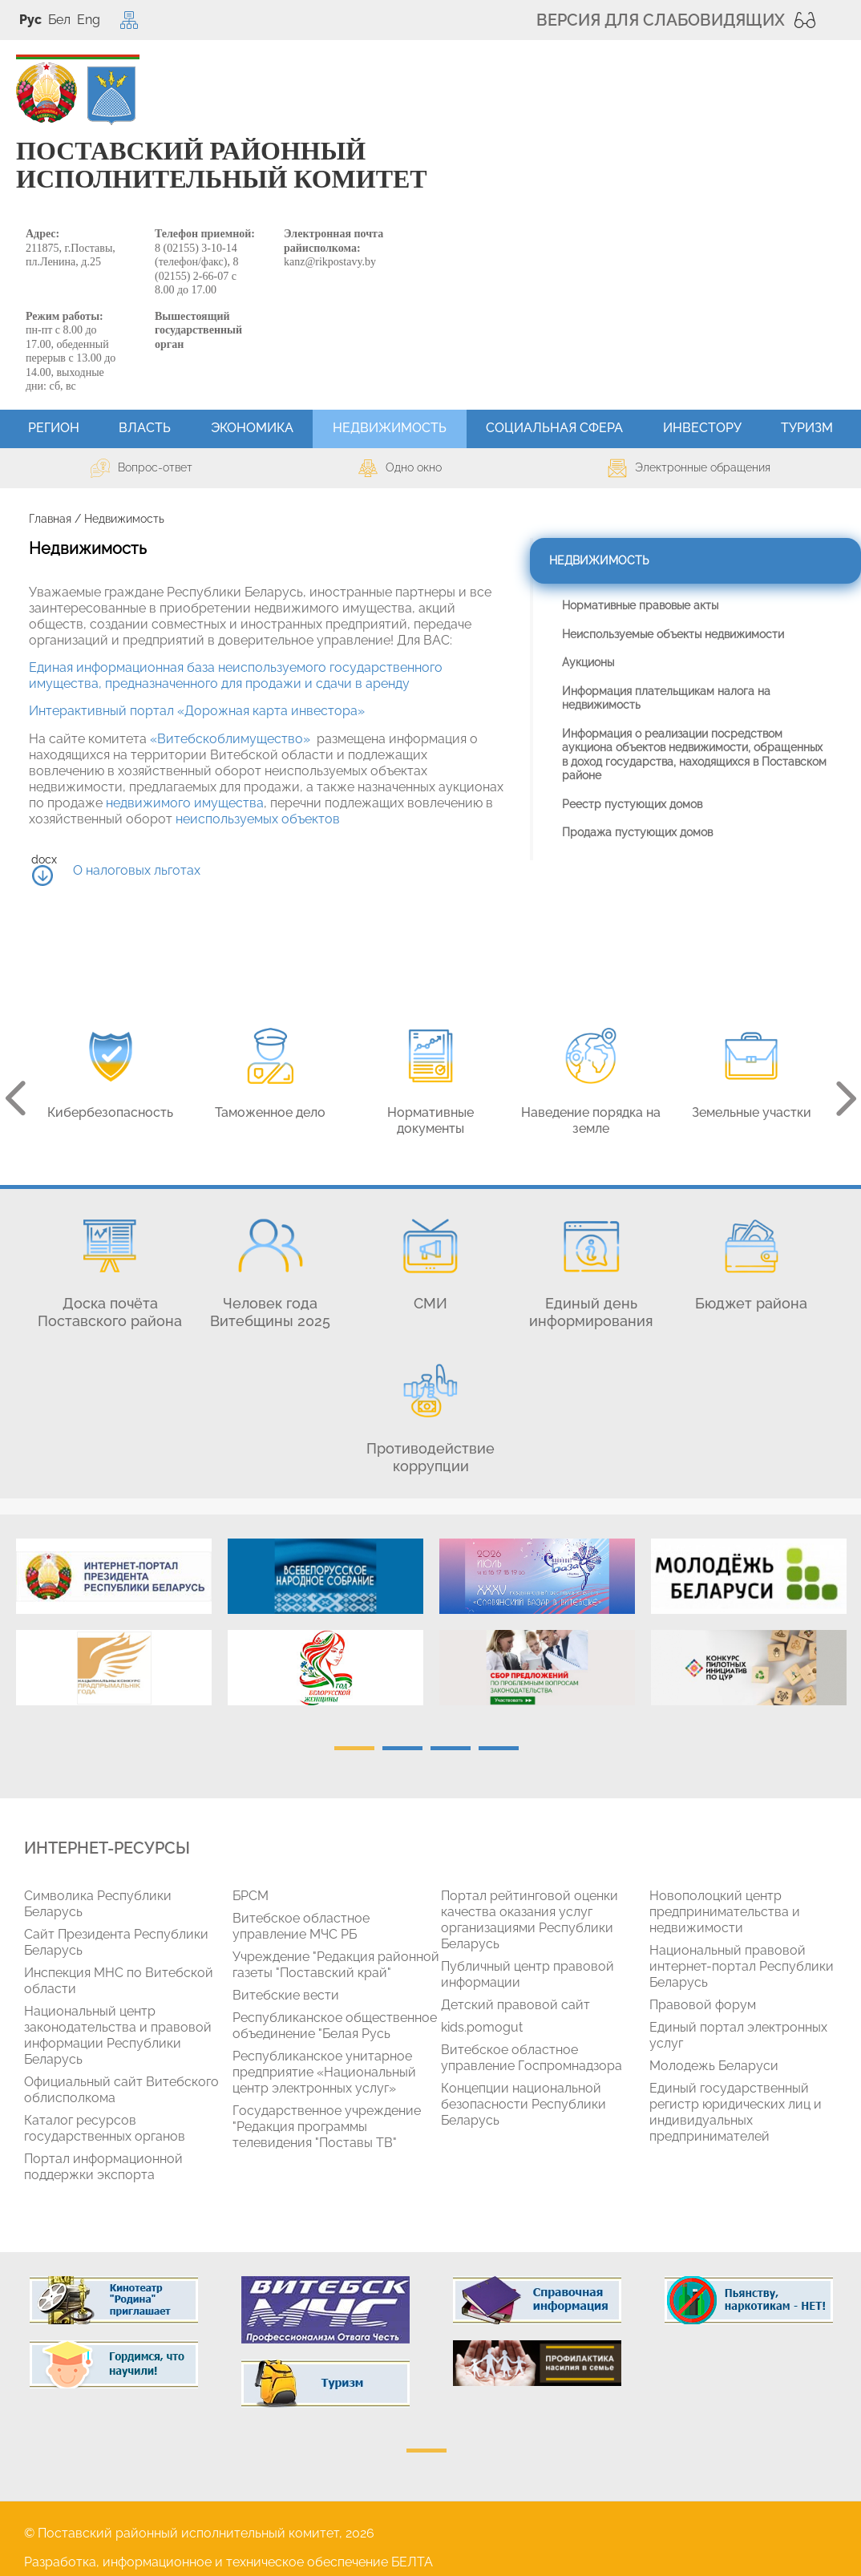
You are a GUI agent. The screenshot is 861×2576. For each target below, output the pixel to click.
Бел (59, 19)
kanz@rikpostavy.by (330, 262)
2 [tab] (402, 1748)
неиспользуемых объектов (258, 819)
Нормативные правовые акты (640, 605)
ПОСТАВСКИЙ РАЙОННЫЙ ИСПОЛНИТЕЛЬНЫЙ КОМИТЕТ (221, 165)
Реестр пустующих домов (632, 804)
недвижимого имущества (185, 803)
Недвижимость (599, 560)
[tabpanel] (114, 1630)
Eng (88, 19)
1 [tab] (354, 1748)
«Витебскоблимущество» (230, 738)
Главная (50, 518)
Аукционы (588, 662)
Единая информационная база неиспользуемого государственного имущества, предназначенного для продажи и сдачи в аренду (236, 675)
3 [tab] (450, 1748)
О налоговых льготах (136, 870)
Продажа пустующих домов (637, 832)
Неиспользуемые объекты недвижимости (673, 634)
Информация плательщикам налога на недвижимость (666, 698)
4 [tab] (499, 1748)
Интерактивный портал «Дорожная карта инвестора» (197, 710)
